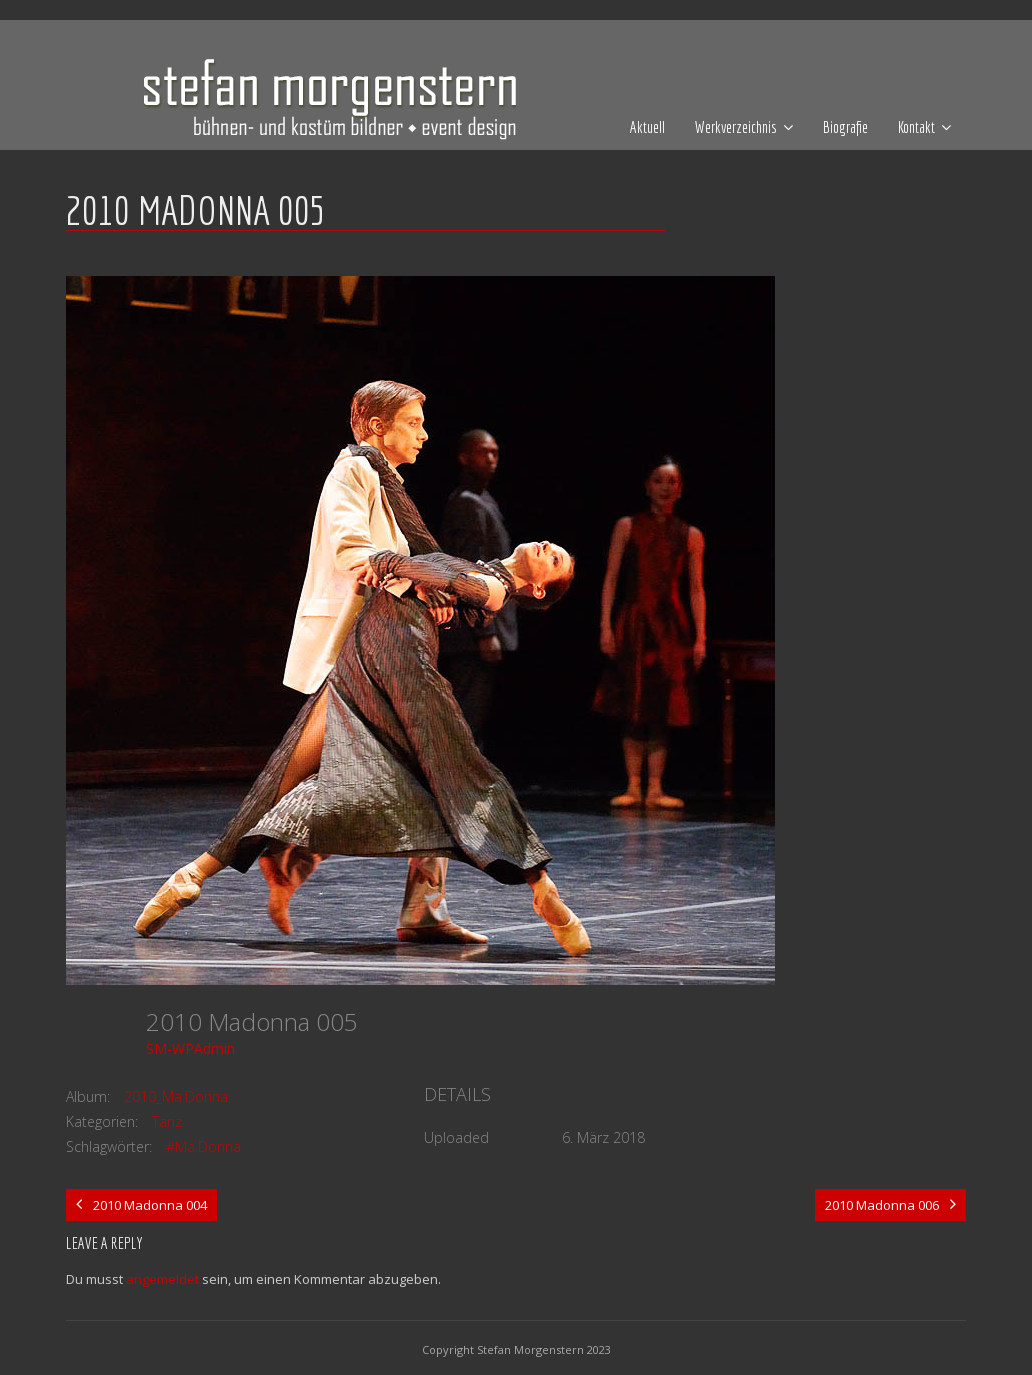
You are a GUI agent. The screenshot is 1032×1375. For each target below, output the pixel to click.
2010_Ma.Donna (176, 1096)
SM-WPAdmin (190, 1048)
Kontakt (916, 127)
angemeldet (162, 1279)
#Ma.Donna (203, 1146)
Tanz (167, 1121)
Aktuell (647, 127)
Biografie (845, 127)
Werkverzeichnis (736, 127)
